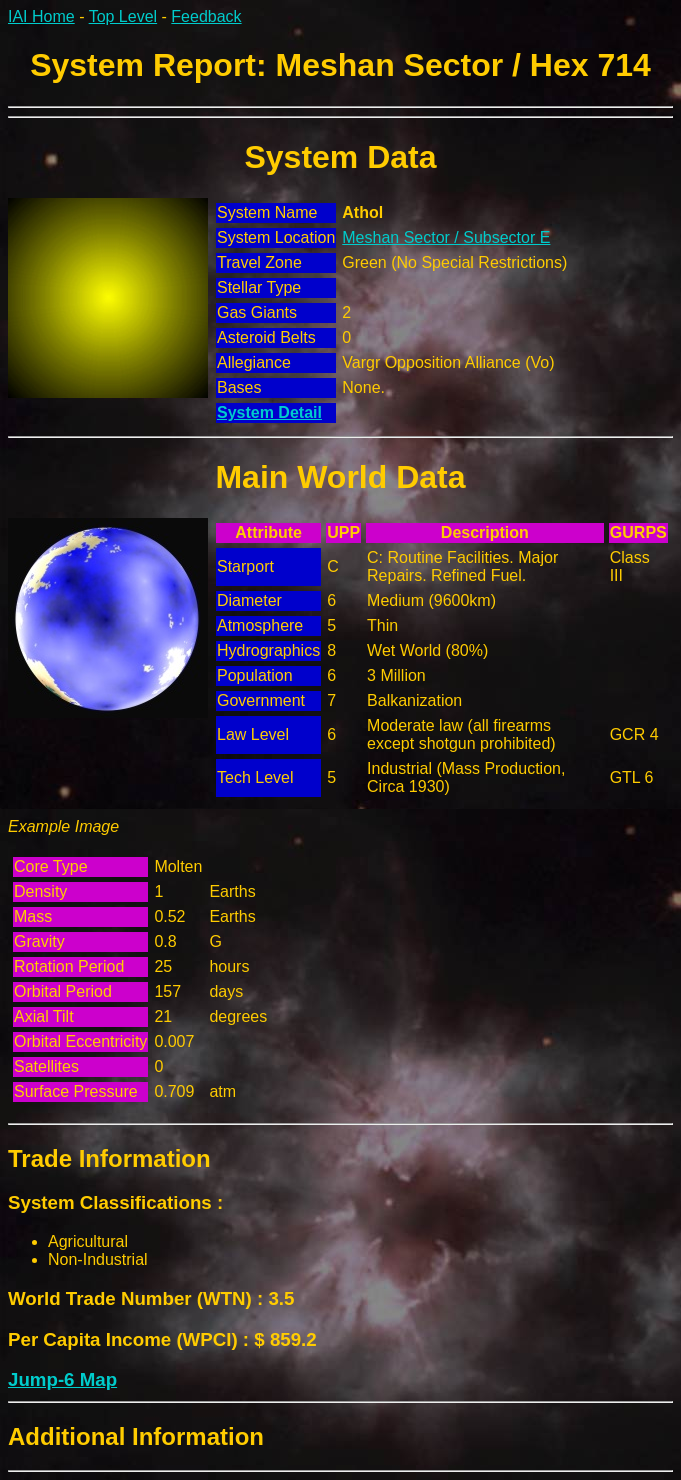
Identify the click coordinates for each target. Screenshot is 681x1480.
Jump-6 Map (62, 1379)
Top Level (123, 16)
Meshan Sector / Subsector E (446, 237)
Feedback (206, 16)
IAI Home (41, 16)
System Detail (269, 412)
